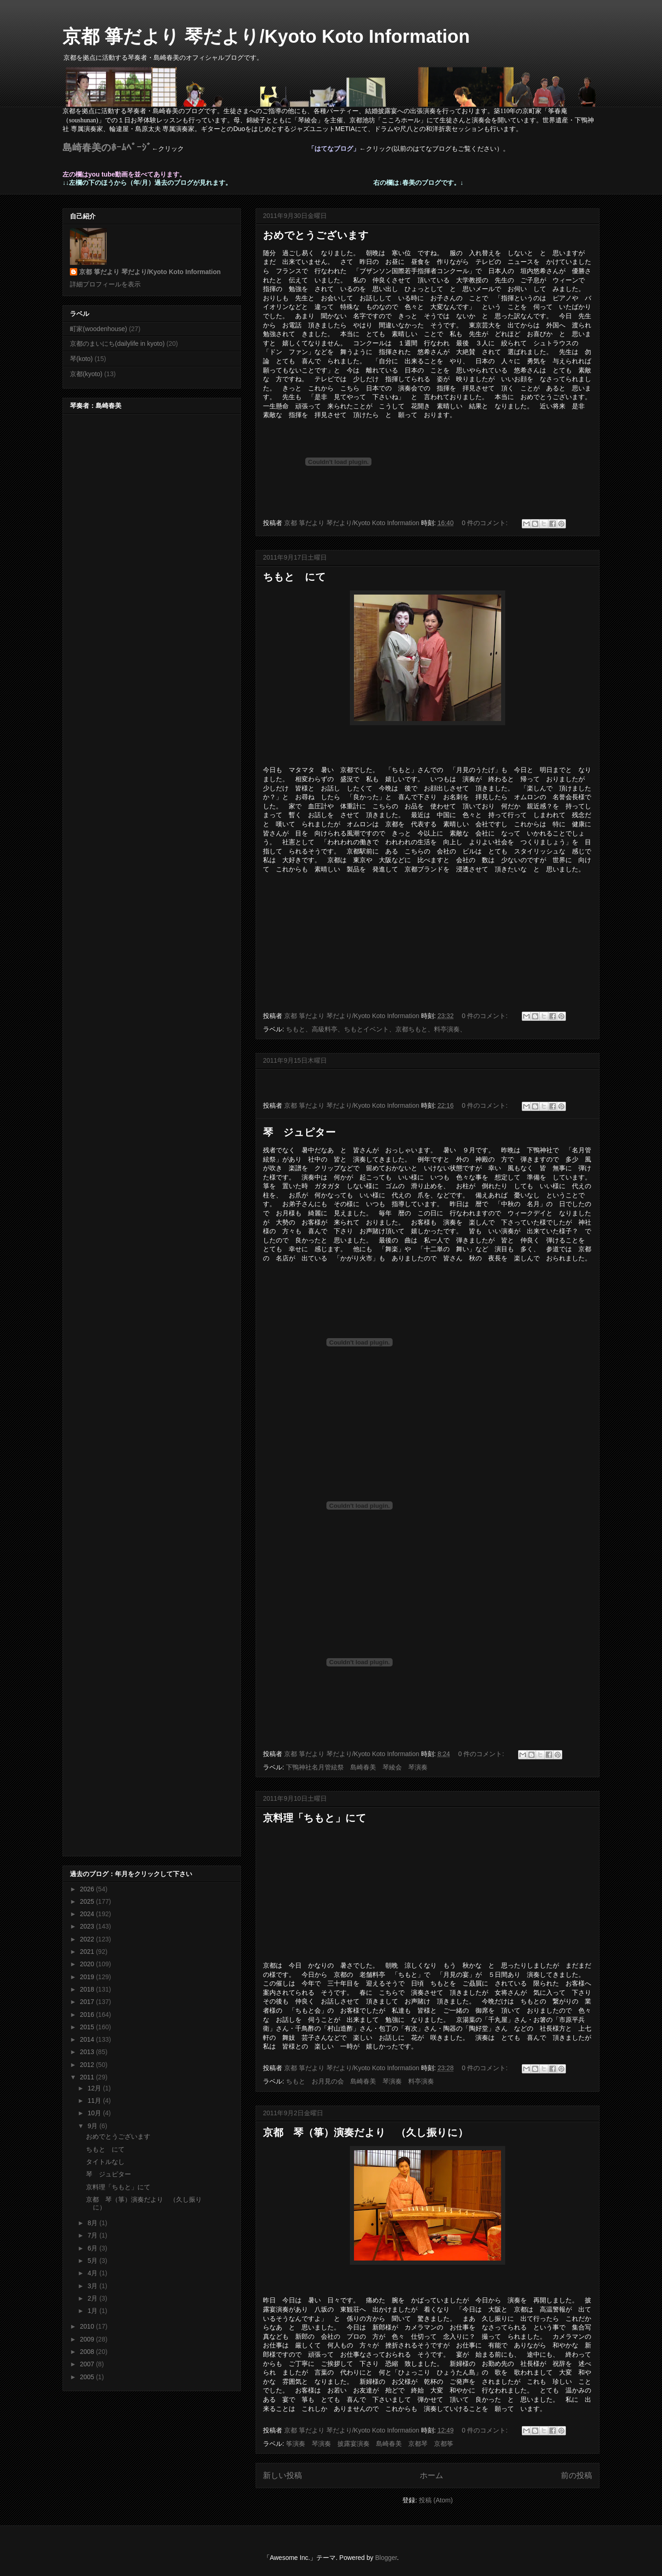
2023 (88, 1926)
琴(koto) (81, 358)
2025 (88, 1901)
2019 (88, 1977)
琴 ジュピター (299, 1132)
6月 (93, 2248)
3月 (93, 2286)
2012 (88, 2064)
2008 (88, 2351)
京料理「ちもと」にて (314, 1818)
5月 (93, 2260)
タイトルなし (105, 2161)
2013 (88, 2051)
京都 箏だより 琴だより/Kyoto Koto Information (266, 36)
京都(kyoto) (86, 374)
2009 (88, 2339)
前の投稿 (576, 2475)
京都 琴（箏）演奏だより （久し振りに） (365, 2132)
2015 (88, 2027)
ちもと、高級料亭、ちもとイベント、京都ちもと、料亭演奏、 (376, 1029)
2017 (88, 2001)
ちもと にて (294, 577)
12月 (95, 2088)
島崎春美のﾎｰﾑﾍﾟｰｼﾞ (107, 147)
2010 (88, 2326)
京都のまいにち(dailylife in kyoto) (117, 343)
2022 (88, 1939)
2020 (88, 1964)
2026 (88, 1889)
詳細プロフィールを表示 (105, 284)
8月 (93, 2223)
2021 (88, 1951)
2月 (93, 2298)
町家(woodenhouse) (98, 328)
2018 (88, 1989)
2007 (88, 2364)
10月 (95, 2113)
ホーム (431, 2475)
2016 (88, 2014)
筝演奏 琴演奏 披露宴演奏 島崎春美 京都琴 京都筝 (369, 2443)
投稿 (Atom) (436, 2500)
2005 (88, 2377)
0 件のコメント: (485, 523)
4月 (93, 2273)
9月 (93, 2125)
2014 (88, 2039)
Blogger (386, 2557)
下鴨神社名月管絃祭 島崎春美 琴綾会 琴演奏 (360, 1767)
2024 (88, 1914)
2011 (88, 2077)
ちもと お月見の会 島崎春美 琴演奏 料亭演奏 (360, 2081)
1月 (93, 2310)
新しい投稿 (282, 2475)
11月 (95, 2100)
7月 (93, 2235)
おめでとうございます (316, 235)
